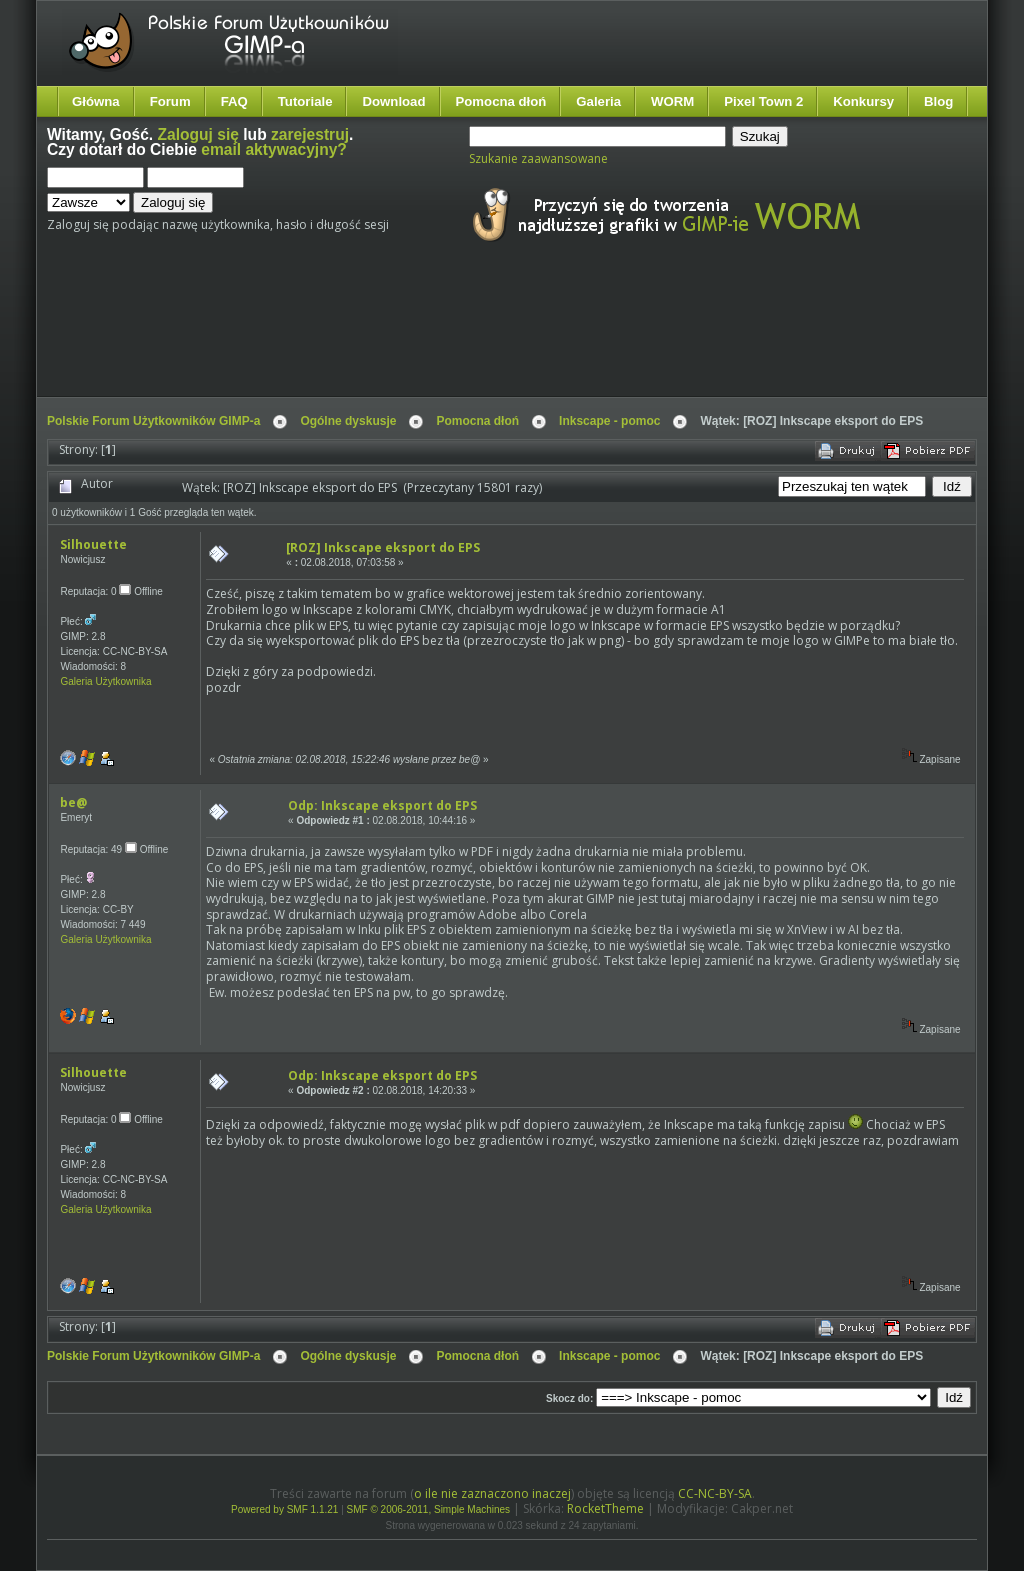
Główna (96, 101)
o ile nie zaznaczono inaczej (492, 1493)
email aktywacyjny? (274, 149)
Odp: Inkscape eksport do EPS (382, 805)
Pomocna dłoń (501, 101)
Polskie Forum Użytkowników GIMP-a (153, 421)
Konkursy (863, 101)
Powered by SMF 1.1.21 (284, 1509)
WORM (672, 101)
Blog (938, 101)
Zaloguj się (198, 134)
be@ (73, 802)
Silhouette (93, 544)
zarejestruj (310, 134)
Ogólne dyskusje (348, 421)
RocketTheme (605, 1508)
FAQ (234, 101)
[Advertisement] (422, 338)
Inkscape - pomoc (609, 421)
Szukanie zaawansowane (538, 158)
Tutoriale (305, 101)
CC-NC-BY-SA (715, 1493)
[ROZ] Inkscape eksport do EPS (383, 547)
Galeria (598, 101)
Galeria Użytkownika (105, 681)
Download (393, 101)
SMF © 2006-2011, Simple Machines (429, 1509)
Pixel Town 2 (763, 101)
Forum (170, 101)
